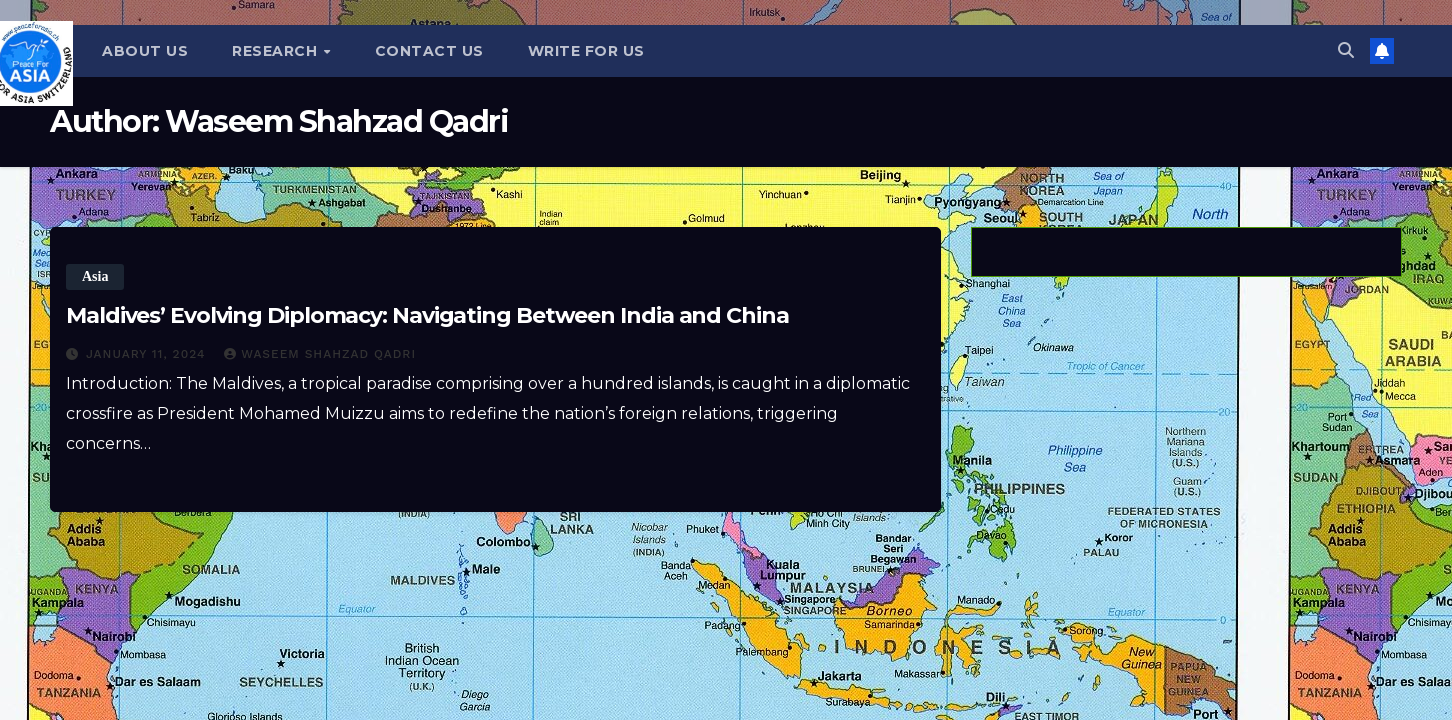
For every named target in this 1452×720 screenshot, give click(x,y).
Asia (95, 276)
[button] (1346, 50)
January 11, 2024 (148, 354)
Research (277, 51)
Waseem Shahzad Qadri (320, 354)
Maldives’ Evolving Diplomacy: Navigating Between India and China (427, 315)
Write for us (586, 51)
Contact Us (429, 51)
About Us (145, 51)
